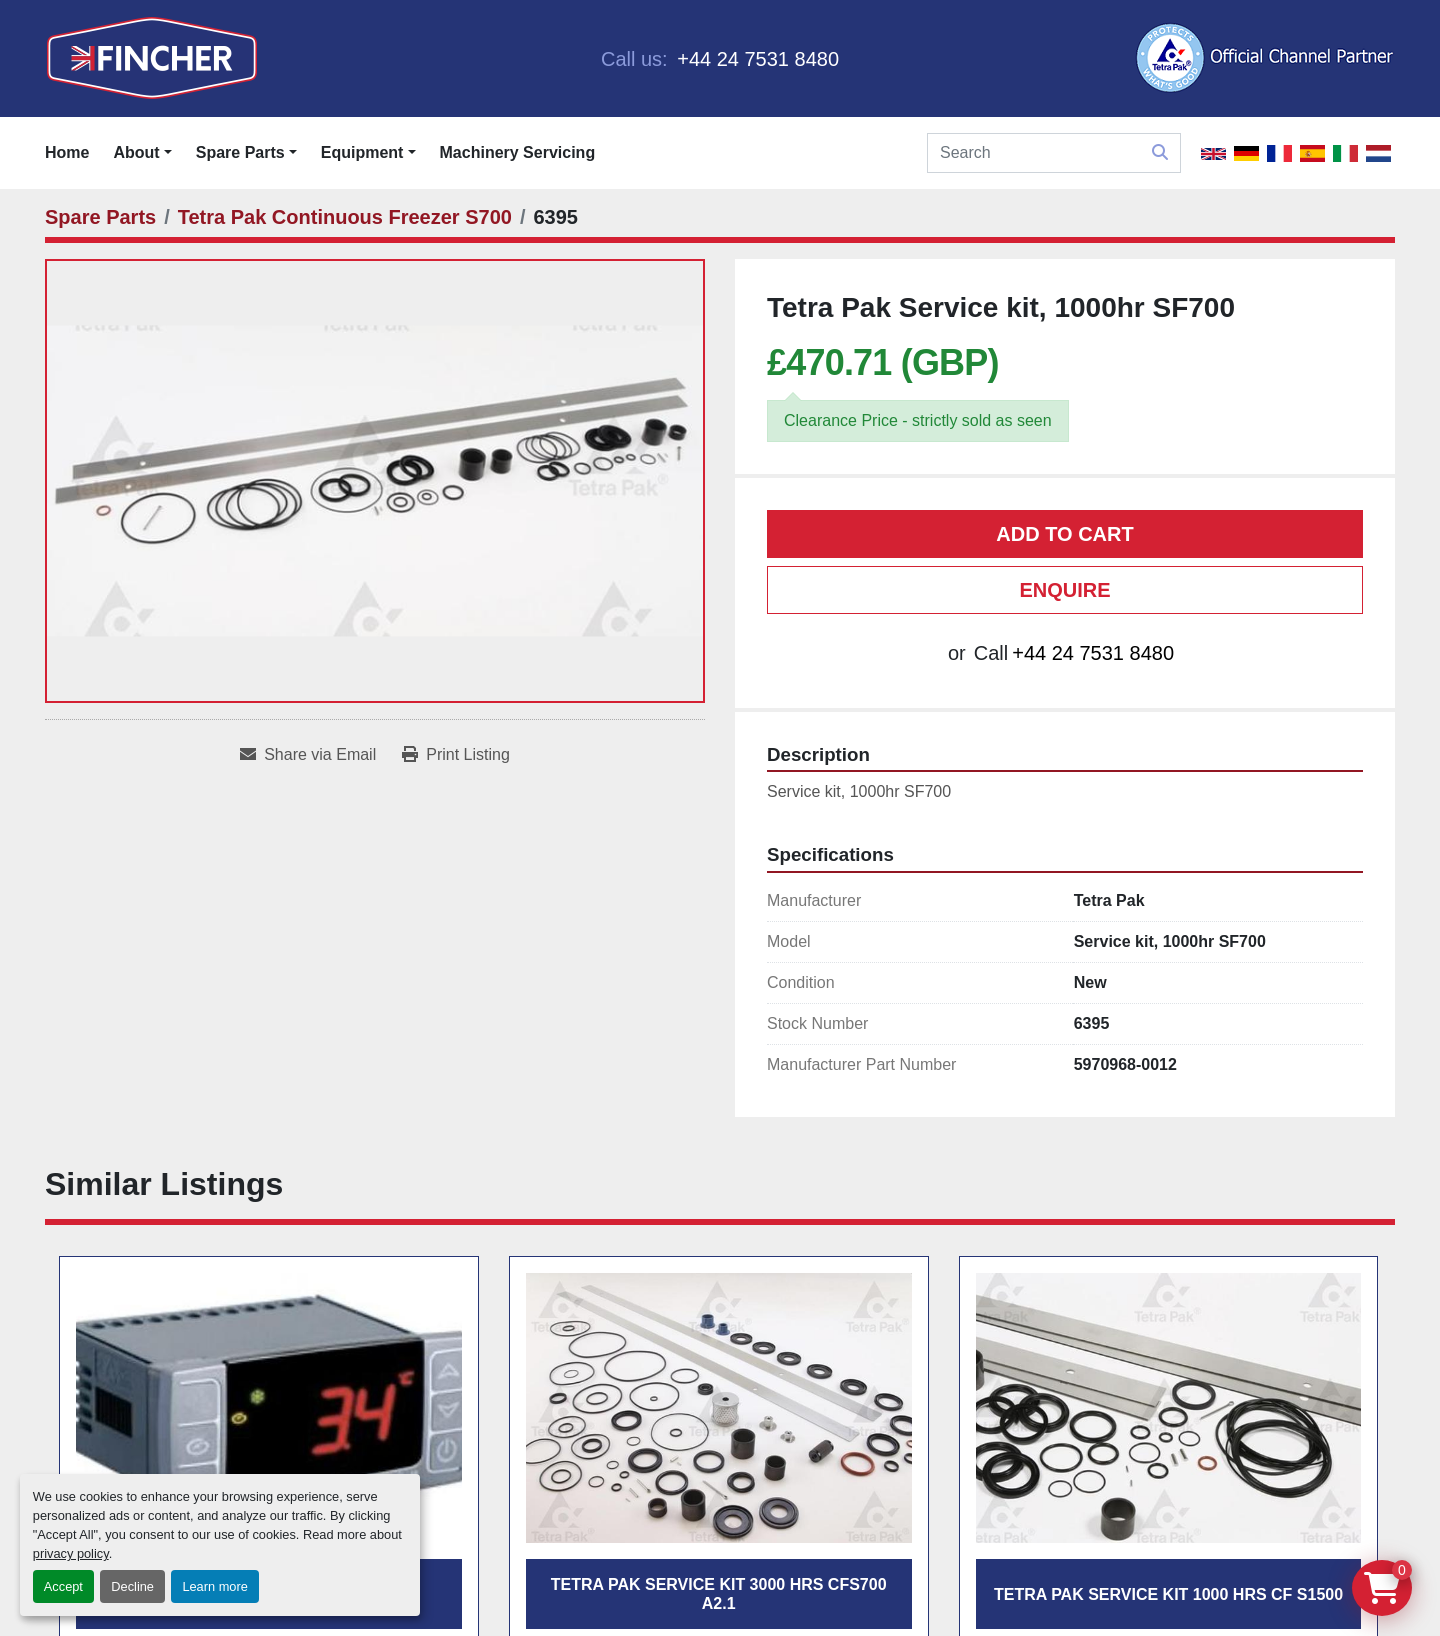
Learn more (214, 1586)
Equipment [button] (362, 152)
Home (67, 152)
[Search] (1054, 153)
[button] (246, 153)
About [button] (136, 152)
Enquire (1064, 590)
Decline (132, 1586)
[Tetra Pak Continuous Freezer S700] (345, 217)
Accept (63, 1586)
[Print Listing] (456, 755)
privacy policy (71, 1553)
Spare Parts (240, 152)
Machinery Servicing (518, 152)
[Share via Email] (308, 755)
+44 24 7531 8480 (755, 59)
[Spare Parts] (100, 217)
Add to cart (1064, 534)
